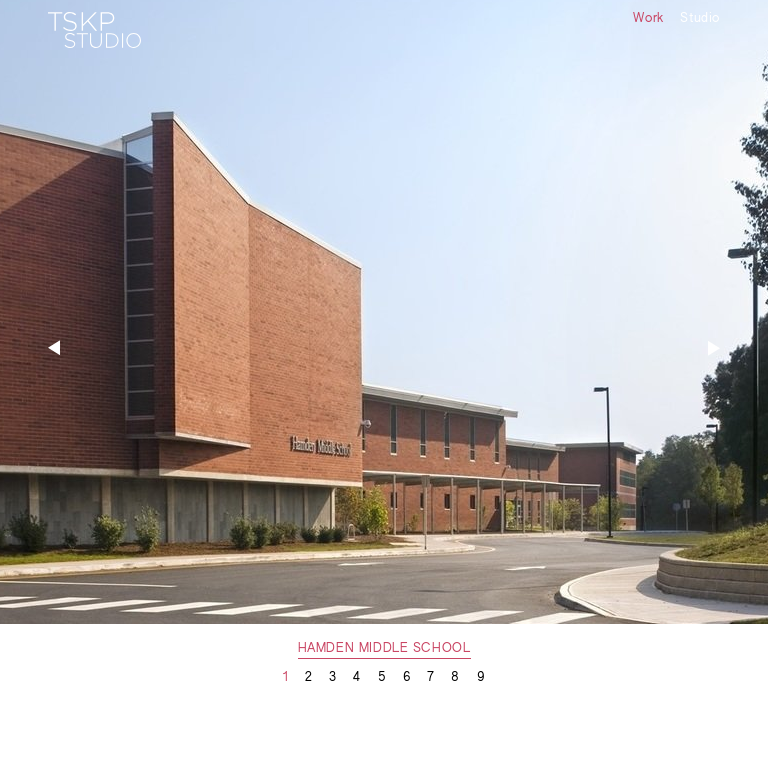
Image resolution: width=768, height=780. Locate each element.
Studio (700, 19)
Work (648, 19)
